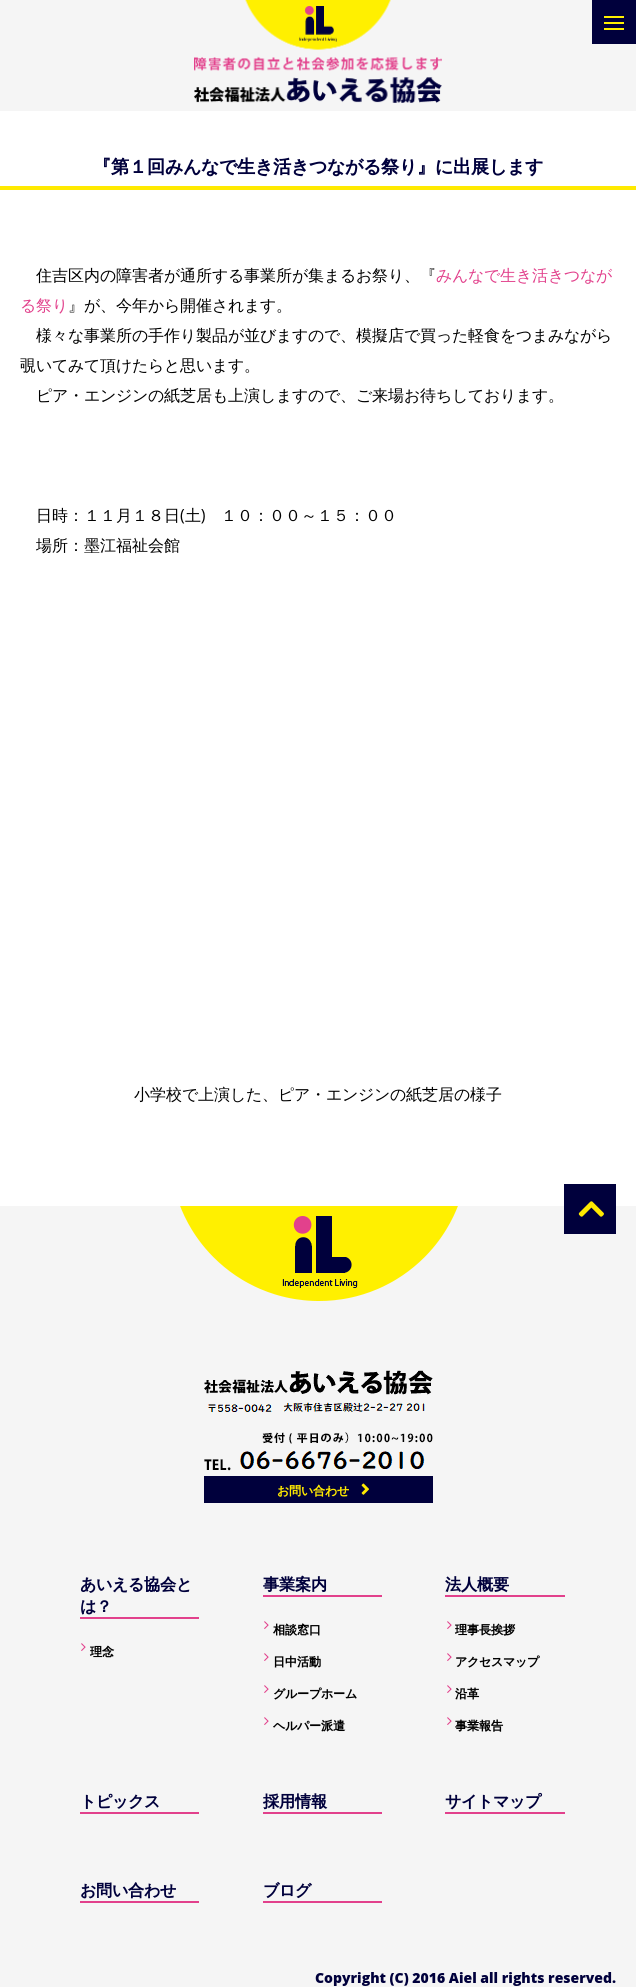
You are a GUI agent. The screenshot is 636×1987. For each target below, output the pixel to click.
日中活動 (297, 1661)
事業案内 (295, 1584)
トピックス (120, 1801)
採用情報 (295, 1801)
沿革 (467, 1693)
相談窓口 (297, 1629)
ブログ (287, 1890)
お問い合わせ (313, 1490)
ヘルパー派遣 (309, 1725)
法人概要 (477, 1584)
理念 (102, 1651)
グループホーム (315, 1693)
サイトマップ (493, 1801)
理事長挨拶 (485, 1629)
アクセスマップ (497, 1661)
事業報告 (479, 1725)
